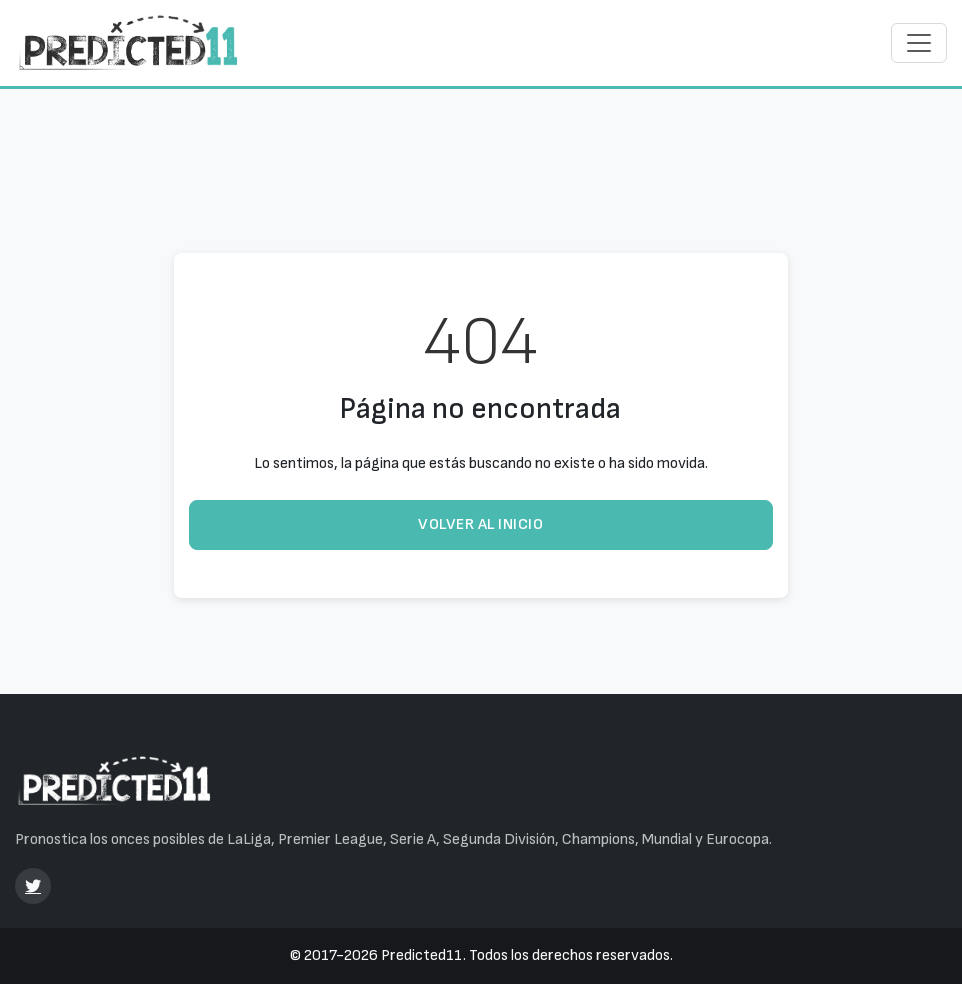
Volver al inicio (480, 524)
